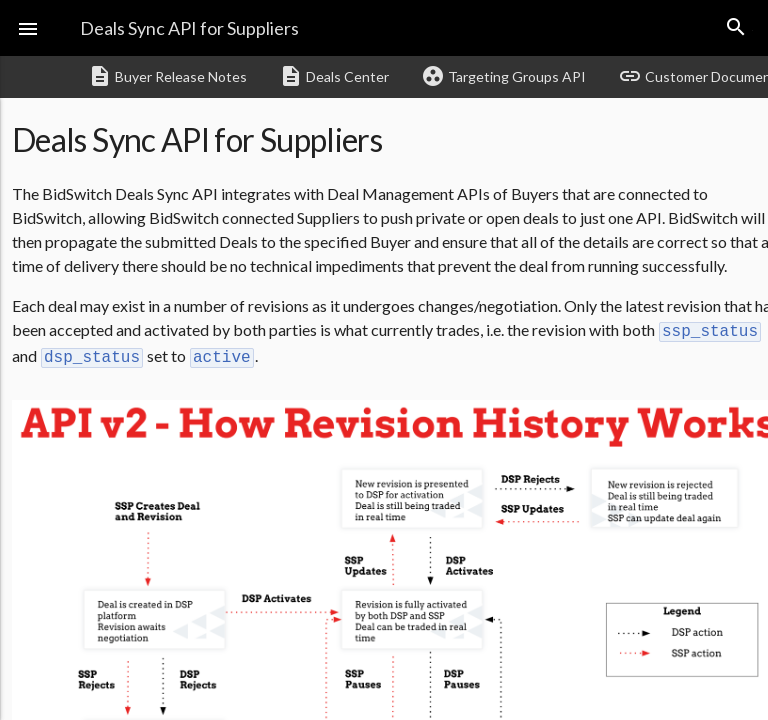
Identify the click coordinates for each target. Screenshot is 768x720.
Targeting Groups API (503, 76)
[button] (28, 28)
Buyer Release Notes (167, 76)
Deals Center (334, 76)
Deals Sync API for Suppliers (189, 28)
